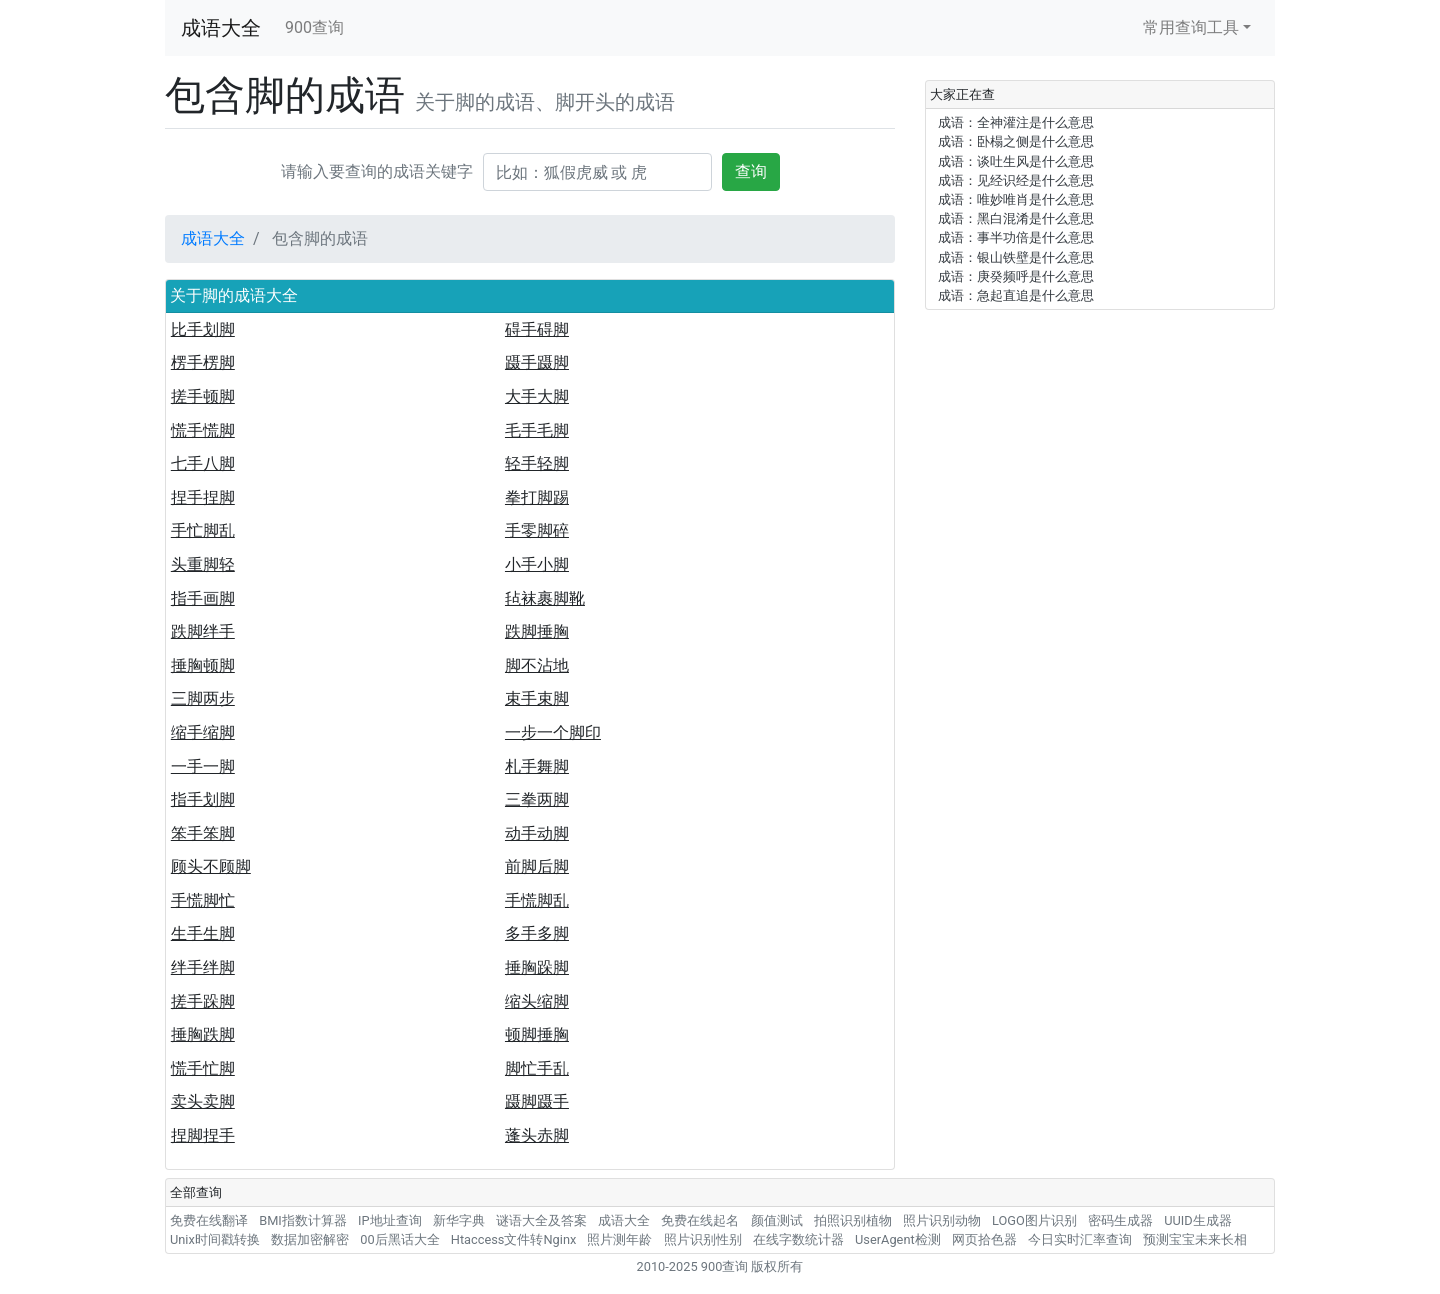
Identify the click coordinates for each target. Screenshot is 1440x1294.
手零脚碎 (537, 530)
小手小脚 (537, 564)
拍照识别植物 (853, 1220)
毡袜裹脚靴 (545, 598)
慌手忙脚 (203, 1068)
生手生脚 (203, 933)
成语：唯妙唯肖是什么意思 (1016, 199)
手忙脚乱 (203, 530)
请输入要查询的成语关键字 (377, 171)
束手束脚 (537, 698)
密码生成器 (1120, 1220)
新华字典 (459, 1220)
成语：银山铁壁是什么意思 (1016, 257)
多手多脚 (537, 933)
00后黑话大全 (399, 1239)
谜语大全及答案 (541, 1220)
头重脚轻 (203, 564)
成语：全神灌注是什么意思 (1016, 122)
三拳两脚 (537, 799)
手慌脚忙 (203, 900)
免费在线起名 (700, 1220)
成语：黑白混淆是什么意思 (1016, 218)
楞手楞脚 (203, 362)
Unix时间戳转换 (215, 1239)
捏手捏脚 (203, 497)
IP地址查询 (390, 1220)
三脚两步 (203, 698)
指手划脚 (203, 799)
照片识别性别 (703, 1239)
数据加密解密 (310, 1239)
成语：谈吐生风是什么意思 (1016, 161)
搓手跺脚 (203, 1001)
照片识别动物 (942, 1220)
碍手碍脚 (537, 329)
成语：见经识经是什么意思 (1016, 180)
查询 (751, 171)
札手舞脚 (537, 766)
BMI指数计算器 (303, 1220)
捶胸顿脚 (203, 665)
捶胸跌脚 (203, 1034)
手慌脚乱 (537, 900)
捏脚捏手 (203, 1135)
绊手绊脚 (203, 967)
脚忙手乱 (537, 1068)
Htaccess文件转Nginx (514, 1239)
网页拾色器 (984, 1239)
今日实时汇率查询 (1080, 1239)
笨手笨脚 (203, 833)
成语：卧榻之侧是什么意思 (1016, 141)
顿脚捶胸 (537, 1034)
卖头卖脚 (203, 1101)
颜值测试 (777, 1220)
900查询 (314, 27)
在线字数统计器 (798, 1239)
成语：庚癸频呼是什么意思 (1016, 276)
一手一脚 (203, 766)
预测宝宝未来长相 (1195, 1239)
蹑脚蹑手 (537, 1101)
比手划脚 (203, 329)
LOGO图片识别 (1034, 1220)
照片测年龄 (619, 1239)
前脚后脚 (537, 866)
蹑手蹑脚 (537, 362)
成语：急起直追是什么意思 (1016, 295)
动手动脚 (537, 833)
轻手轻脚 (537, 463)
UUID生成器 (1197, 1220)
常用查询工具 (1191, 27)
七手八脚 (203, 463)
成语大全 (221, 28)
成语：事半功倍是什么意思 (1016, 237)
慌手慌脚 (203, 430)
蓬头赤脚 (537, 1135)
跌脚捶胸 (537, 631)
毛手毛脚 (537, 430)
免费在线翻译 (209, 1220)
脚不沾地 (537, 665)
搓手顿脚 (203, 396)
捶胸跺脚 (537, 967)
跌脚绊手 (203, 631)
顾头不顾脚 (211, 866)
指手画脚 (203, 598)
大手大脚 (537, 396)
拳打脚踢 (537, 497)
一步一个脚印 (553, 732)
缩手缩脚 (203, 732)
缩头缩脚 (537, 1001)
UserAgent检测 (898, 1239)
